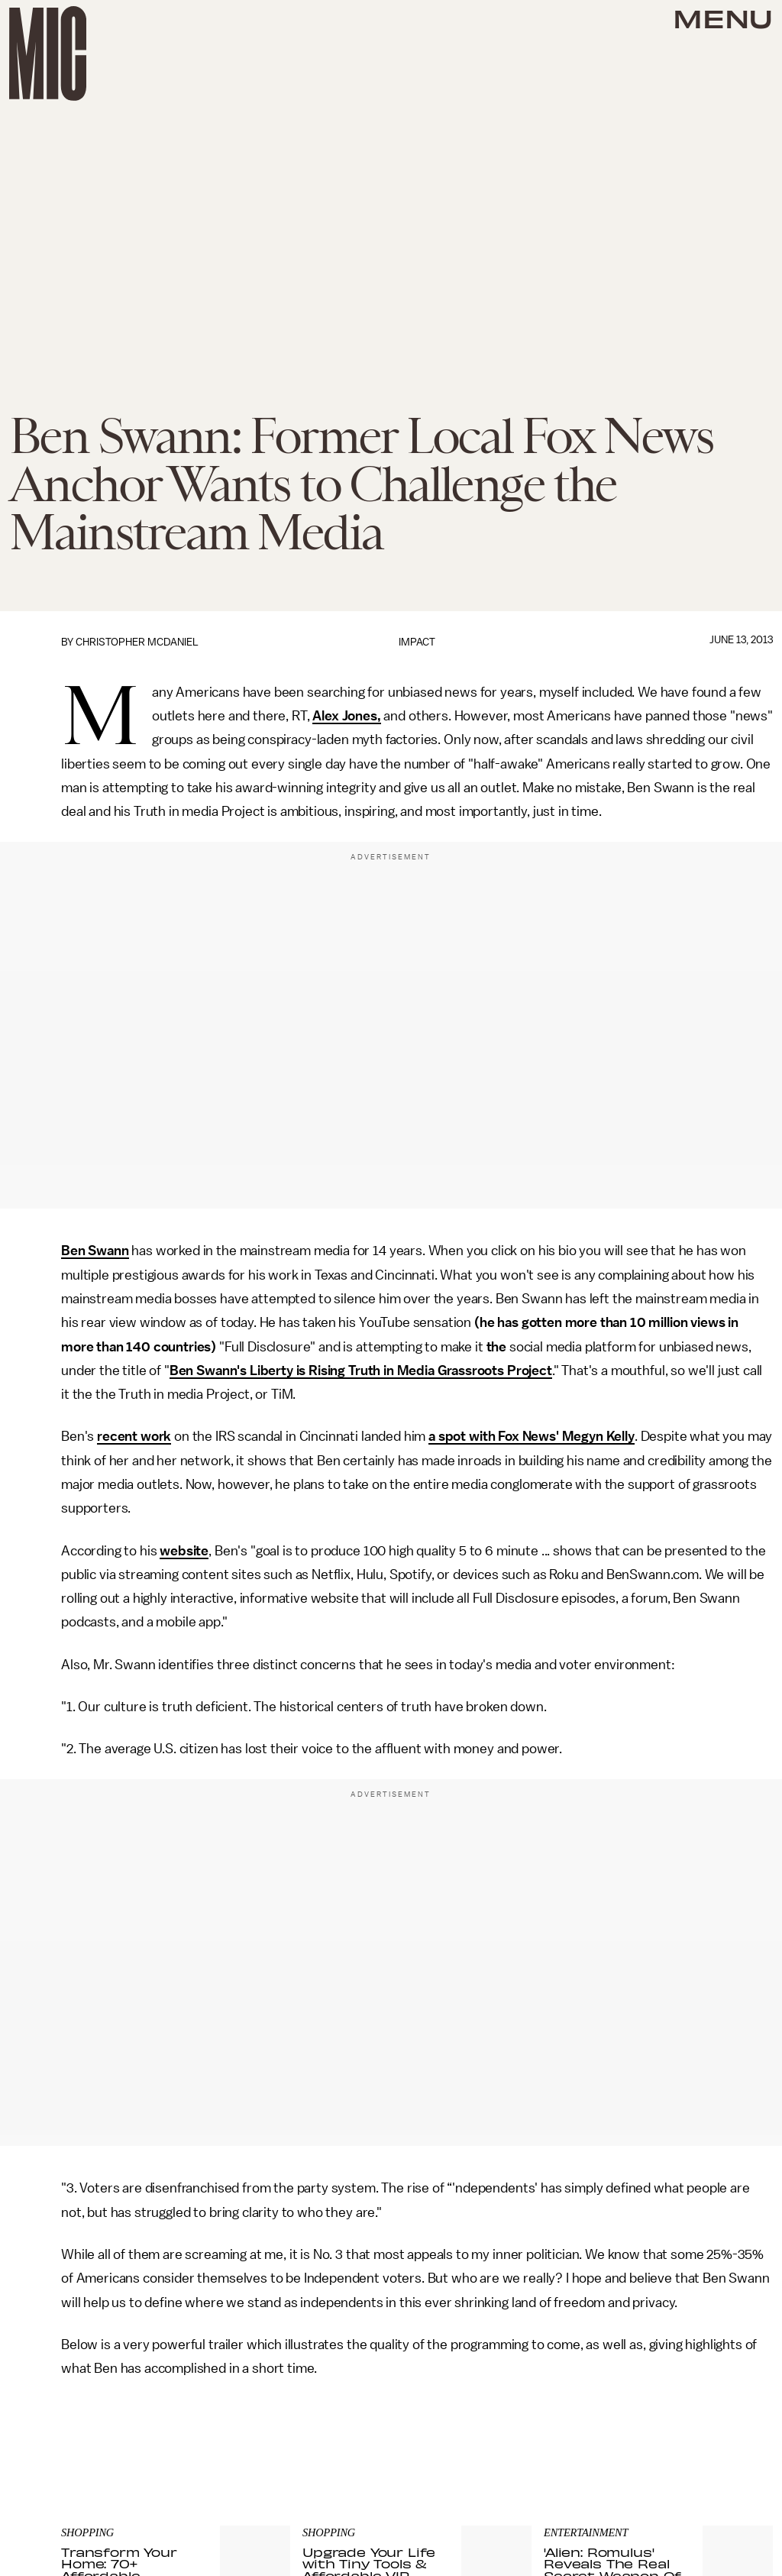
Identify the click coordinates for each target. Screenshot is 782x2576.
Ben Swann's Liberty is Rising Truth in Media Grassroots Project (361, 1370)
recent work (134, 1436)
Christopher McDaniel (137, 642)
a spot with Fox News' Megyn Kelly (531, 1436)
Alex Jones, (346, 716)
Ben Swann (95, 1250)
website (184, 1551)
